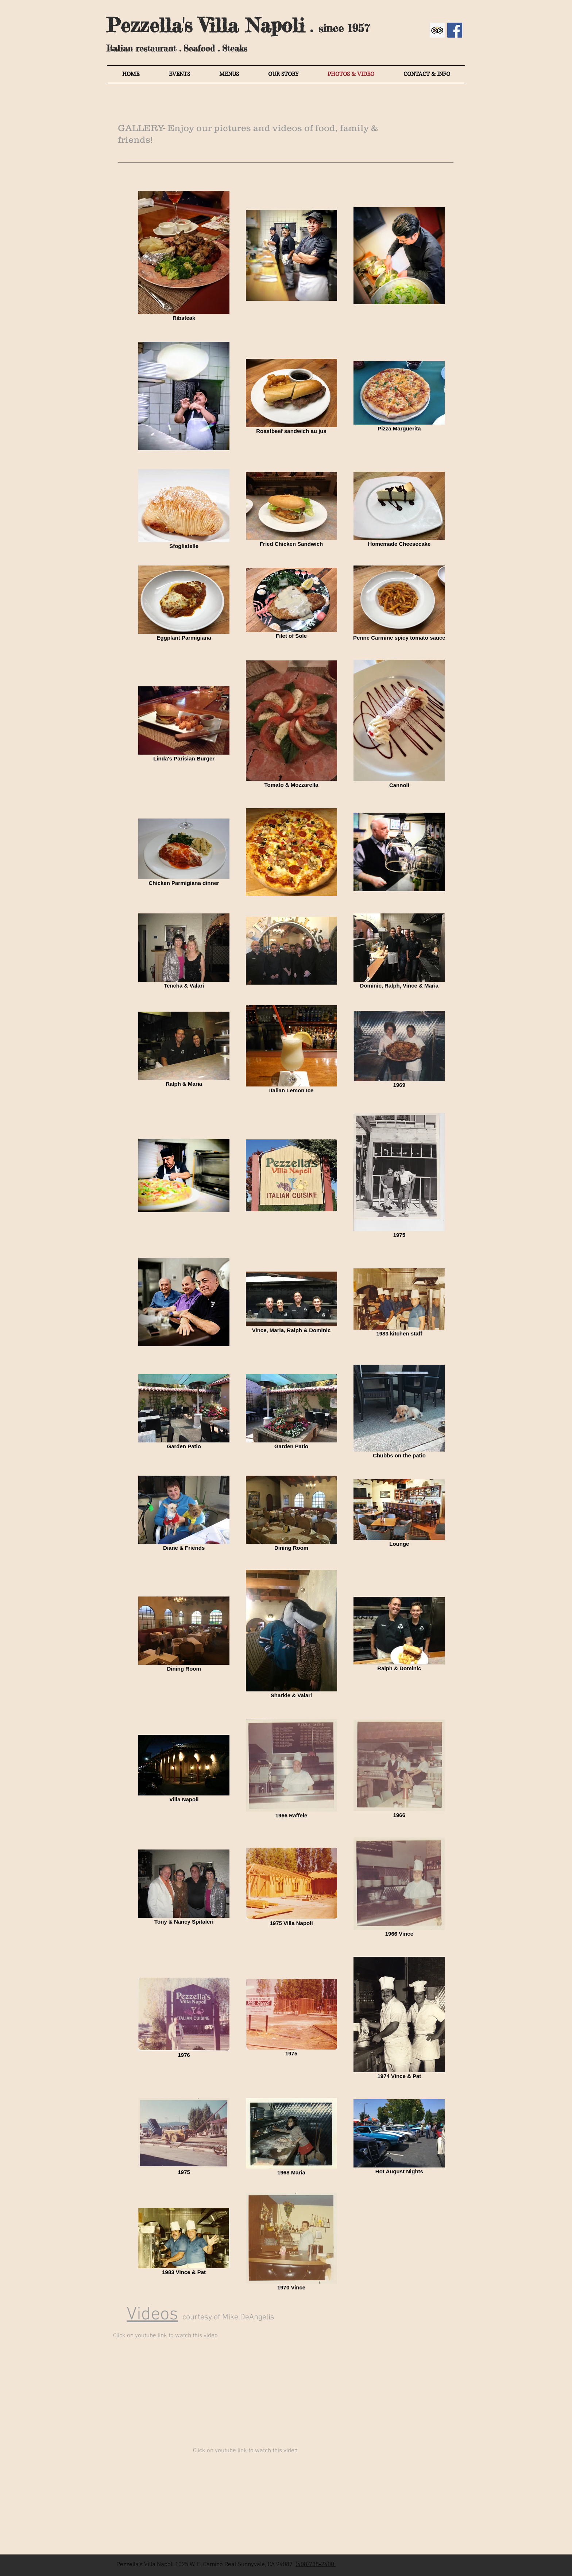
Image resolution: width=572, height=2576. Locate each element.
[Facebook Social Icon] (454, 30)
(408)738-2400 (314, 2564)
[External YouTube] (206, 2389)
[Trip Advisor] (437, 30)
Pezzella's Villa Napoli (206, 25)
